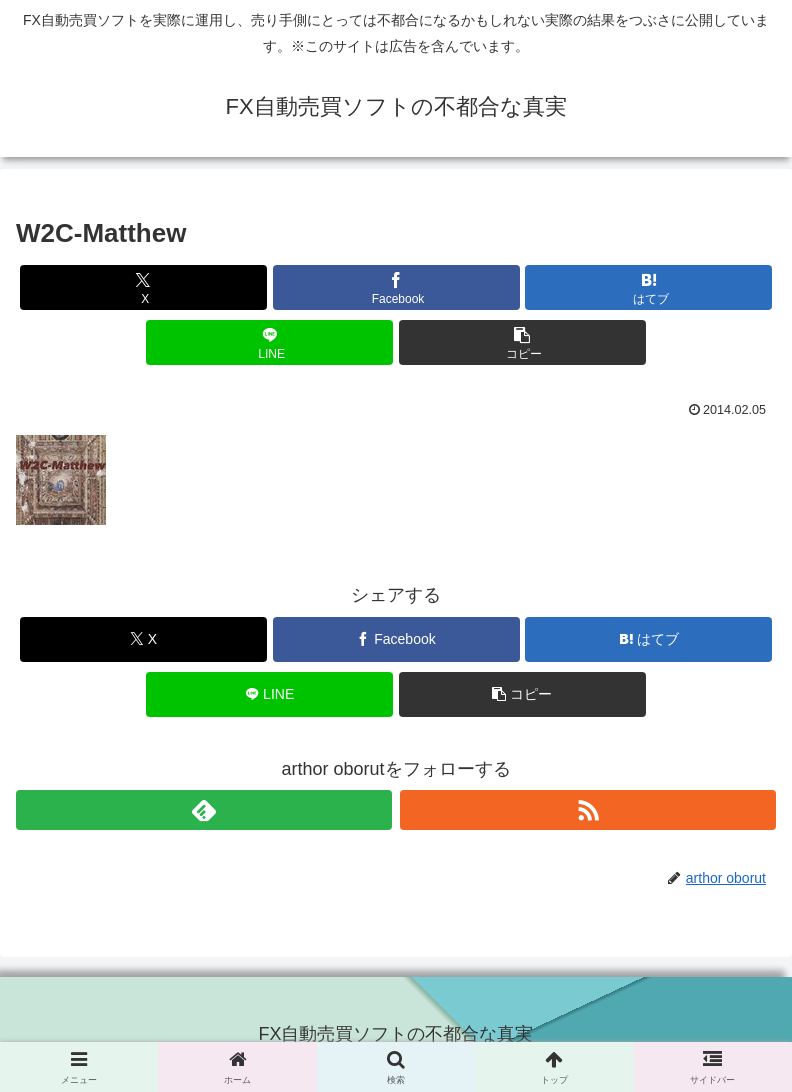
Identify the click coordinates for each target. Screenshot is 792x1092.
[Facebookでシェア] (396, 287)
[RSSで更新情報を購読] (588, 810)
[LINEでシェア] (269, 342)
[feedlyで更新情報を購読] (204, 810)
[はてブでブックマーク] (648, 287)
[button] (522, 342)
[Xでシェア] (143, 287)
